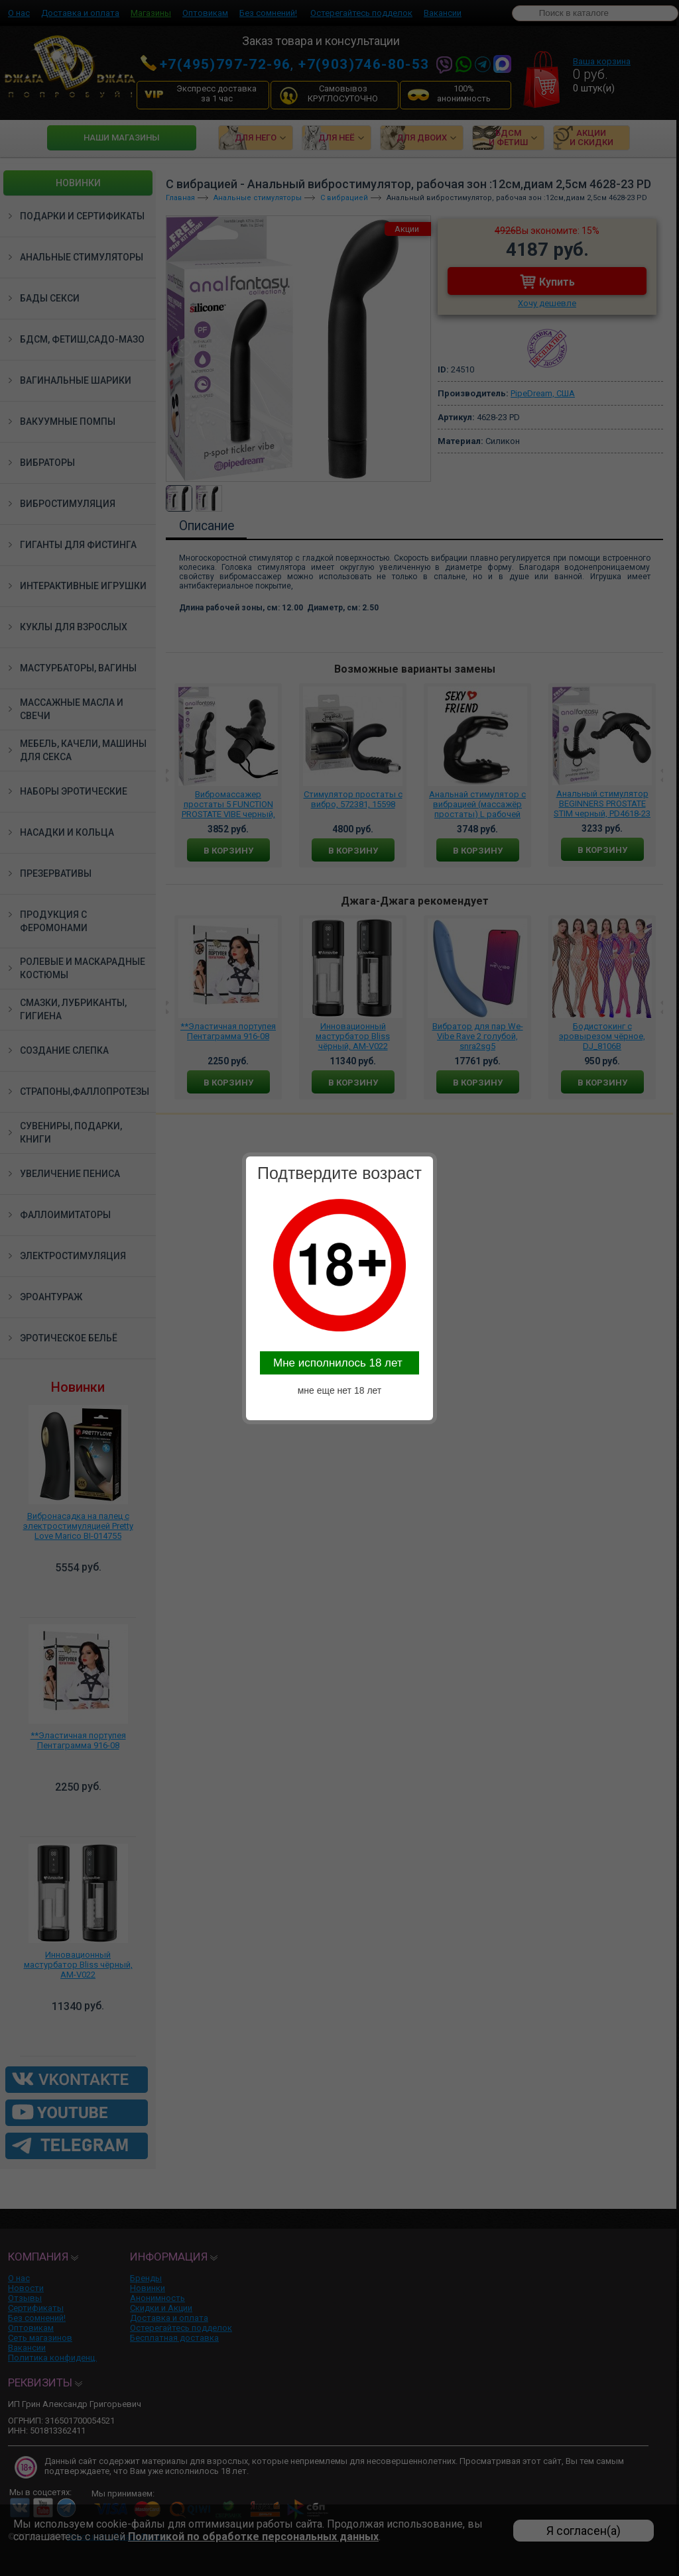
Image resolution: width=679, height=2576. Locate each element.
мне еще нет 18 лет (340, 1390)
